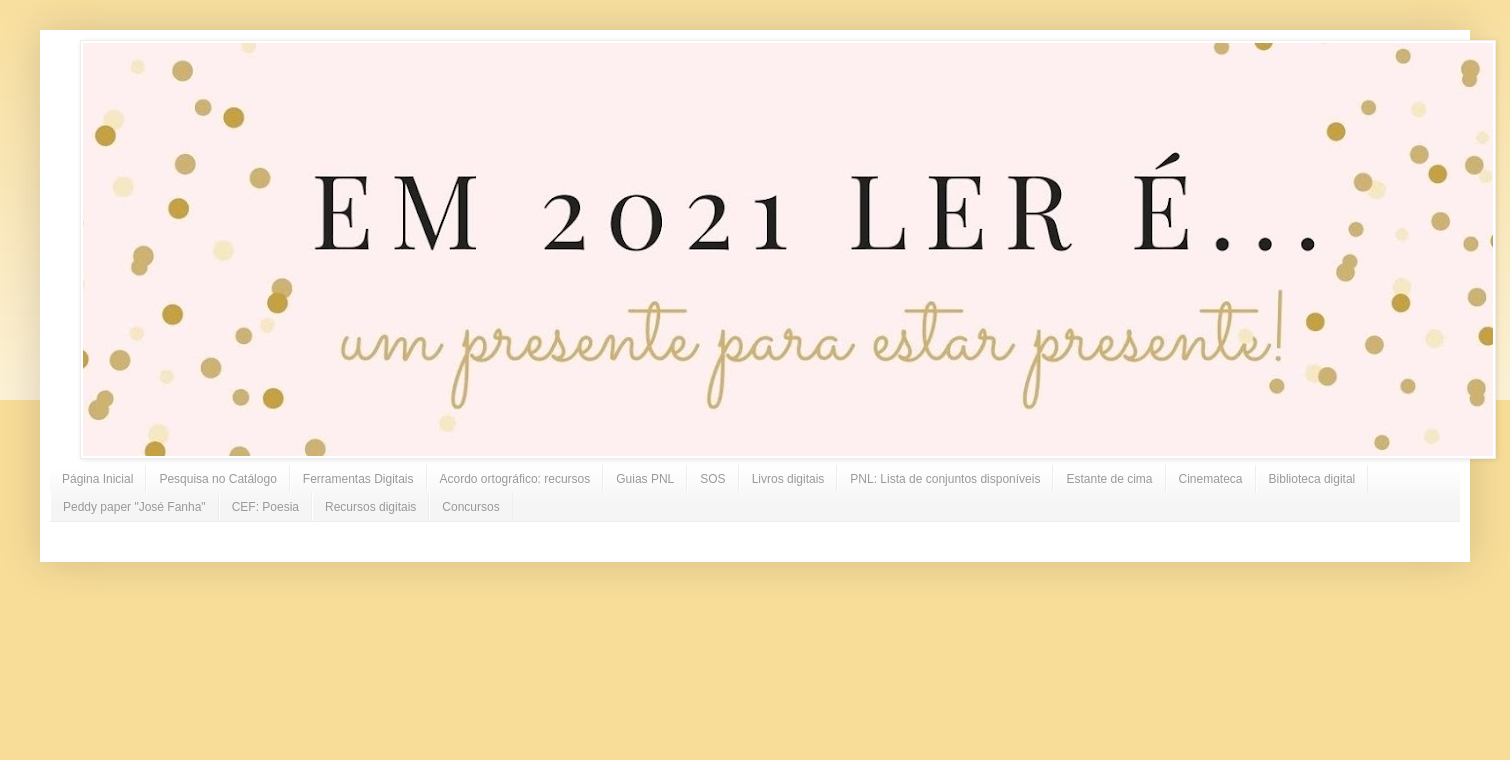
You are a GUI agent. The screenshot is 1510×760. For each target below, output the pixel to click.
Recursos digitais (370, 507)
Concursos (470, 507)
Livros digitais (788, 479)
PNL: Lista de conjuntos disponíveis (945, 479)
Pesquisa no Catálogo (217, 479)
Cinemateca (1211, 479)
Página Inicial (97, 479)
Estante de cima (1109, 479)
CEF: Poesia (265, 507)
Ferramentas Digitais (358, 479)
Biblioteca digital (1312, 479)
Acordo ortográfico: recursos (515, 479)
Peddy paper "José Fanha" (134, 507)
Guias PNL (645, 479)
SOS (712, 479)
